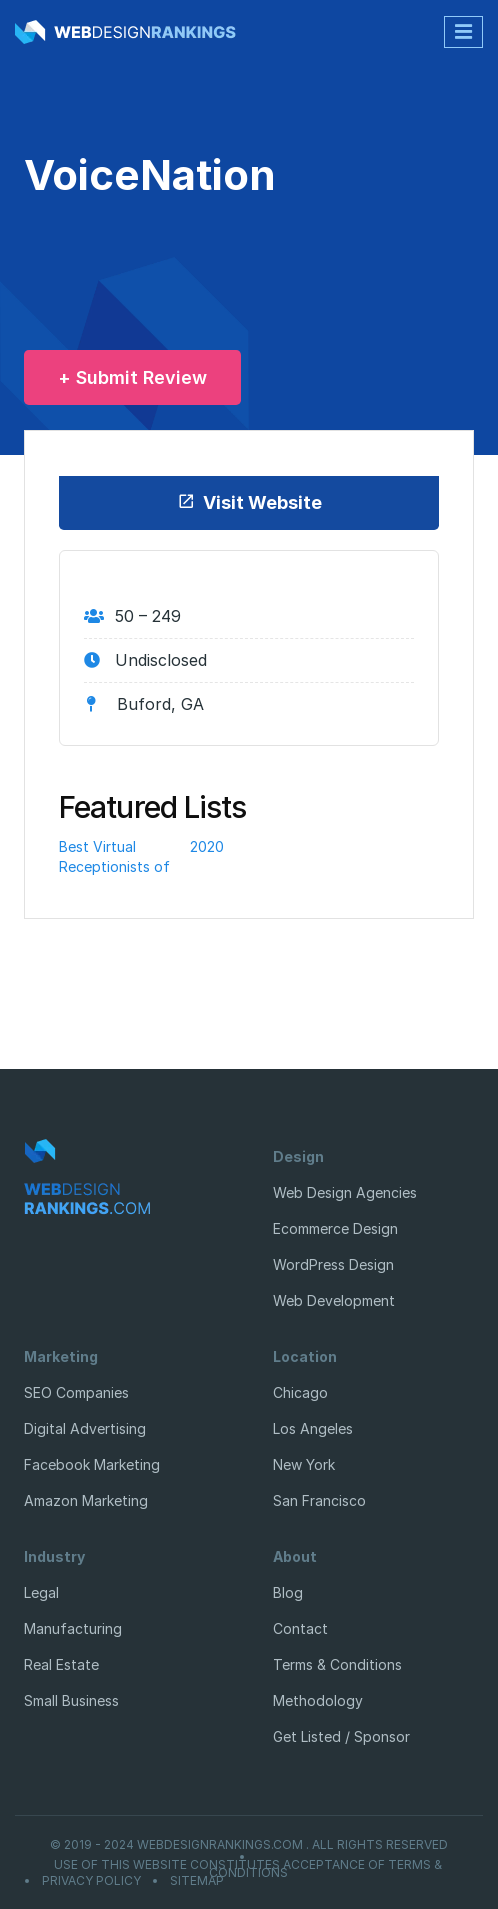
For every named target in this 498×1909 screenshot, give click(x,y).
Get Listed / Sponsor (341, 1736)
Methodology (318, 1700)
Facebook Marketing (92, 1464)
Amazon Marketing (86, 1500)
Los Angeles (313, 1428)
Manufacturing (73, 1628)
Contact (300, 1628)
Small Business (71, 1700)
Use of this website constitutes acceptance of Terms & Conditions (248, 1869)
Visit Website (249, 502)
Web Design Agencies (345, 1192)
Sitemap (197, 1881)
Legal (41, 1592)
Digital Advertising (85, 1428)
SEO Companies (76, 1392)
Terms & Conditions (337, 1664)
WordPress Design (333, 1264)
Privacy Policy (91, 1881)
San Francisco (319, 1500)
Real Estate (61, 1664)
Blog (288, 1592)
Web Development (334, 1300)
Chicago (300, 1392)
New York (304, 1464)
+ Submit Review (132, 377)
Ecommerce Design (335, 1228)
